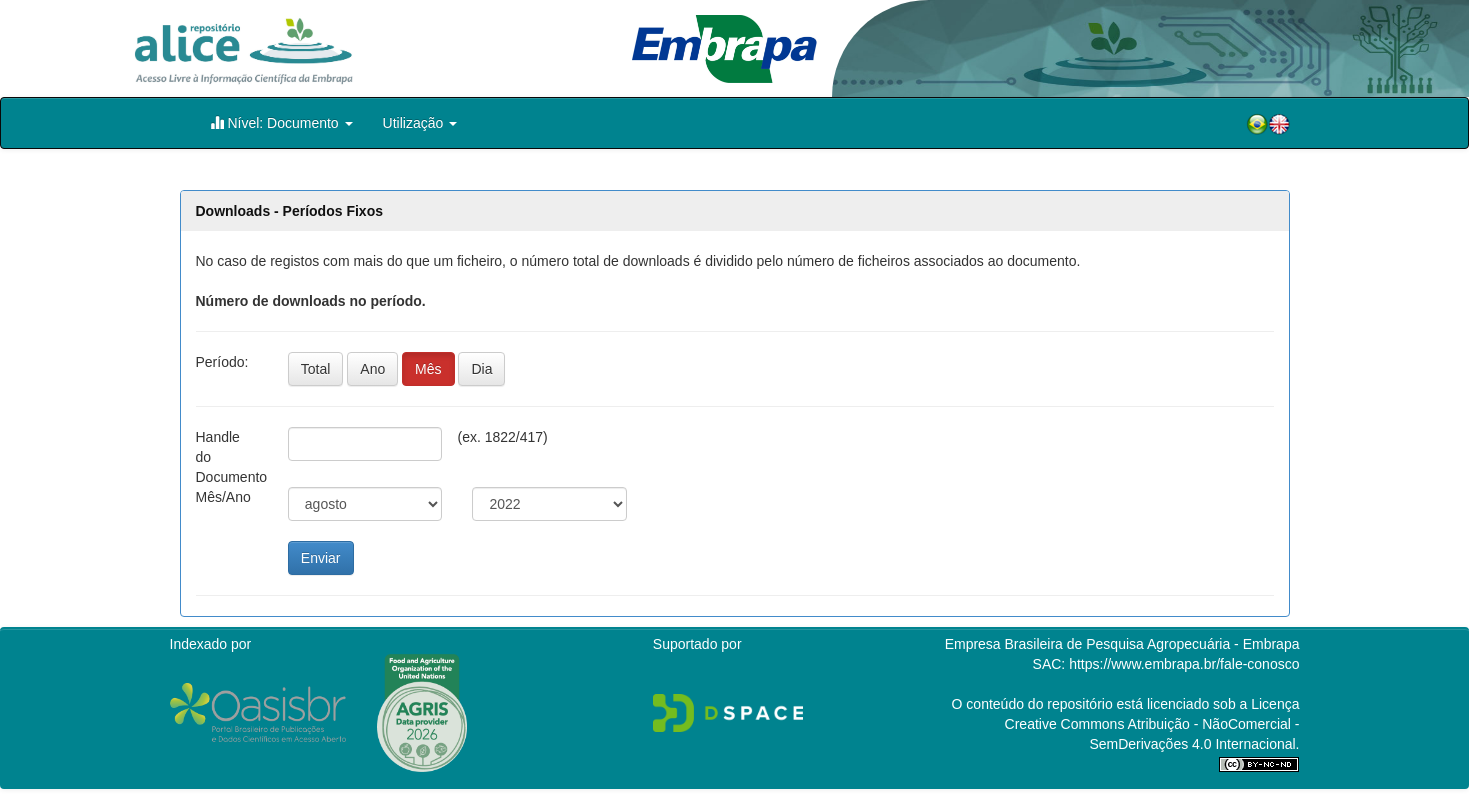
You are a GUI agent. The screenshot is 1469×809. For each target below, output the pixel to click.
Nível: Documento (281, 122)
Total (316, 369)
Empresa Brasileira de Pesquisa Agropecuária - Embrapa (1122, 644)
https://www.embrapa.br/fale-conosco (1184, 664)
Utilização (420, 123)
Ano (372, 369)
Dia (481, 369)
